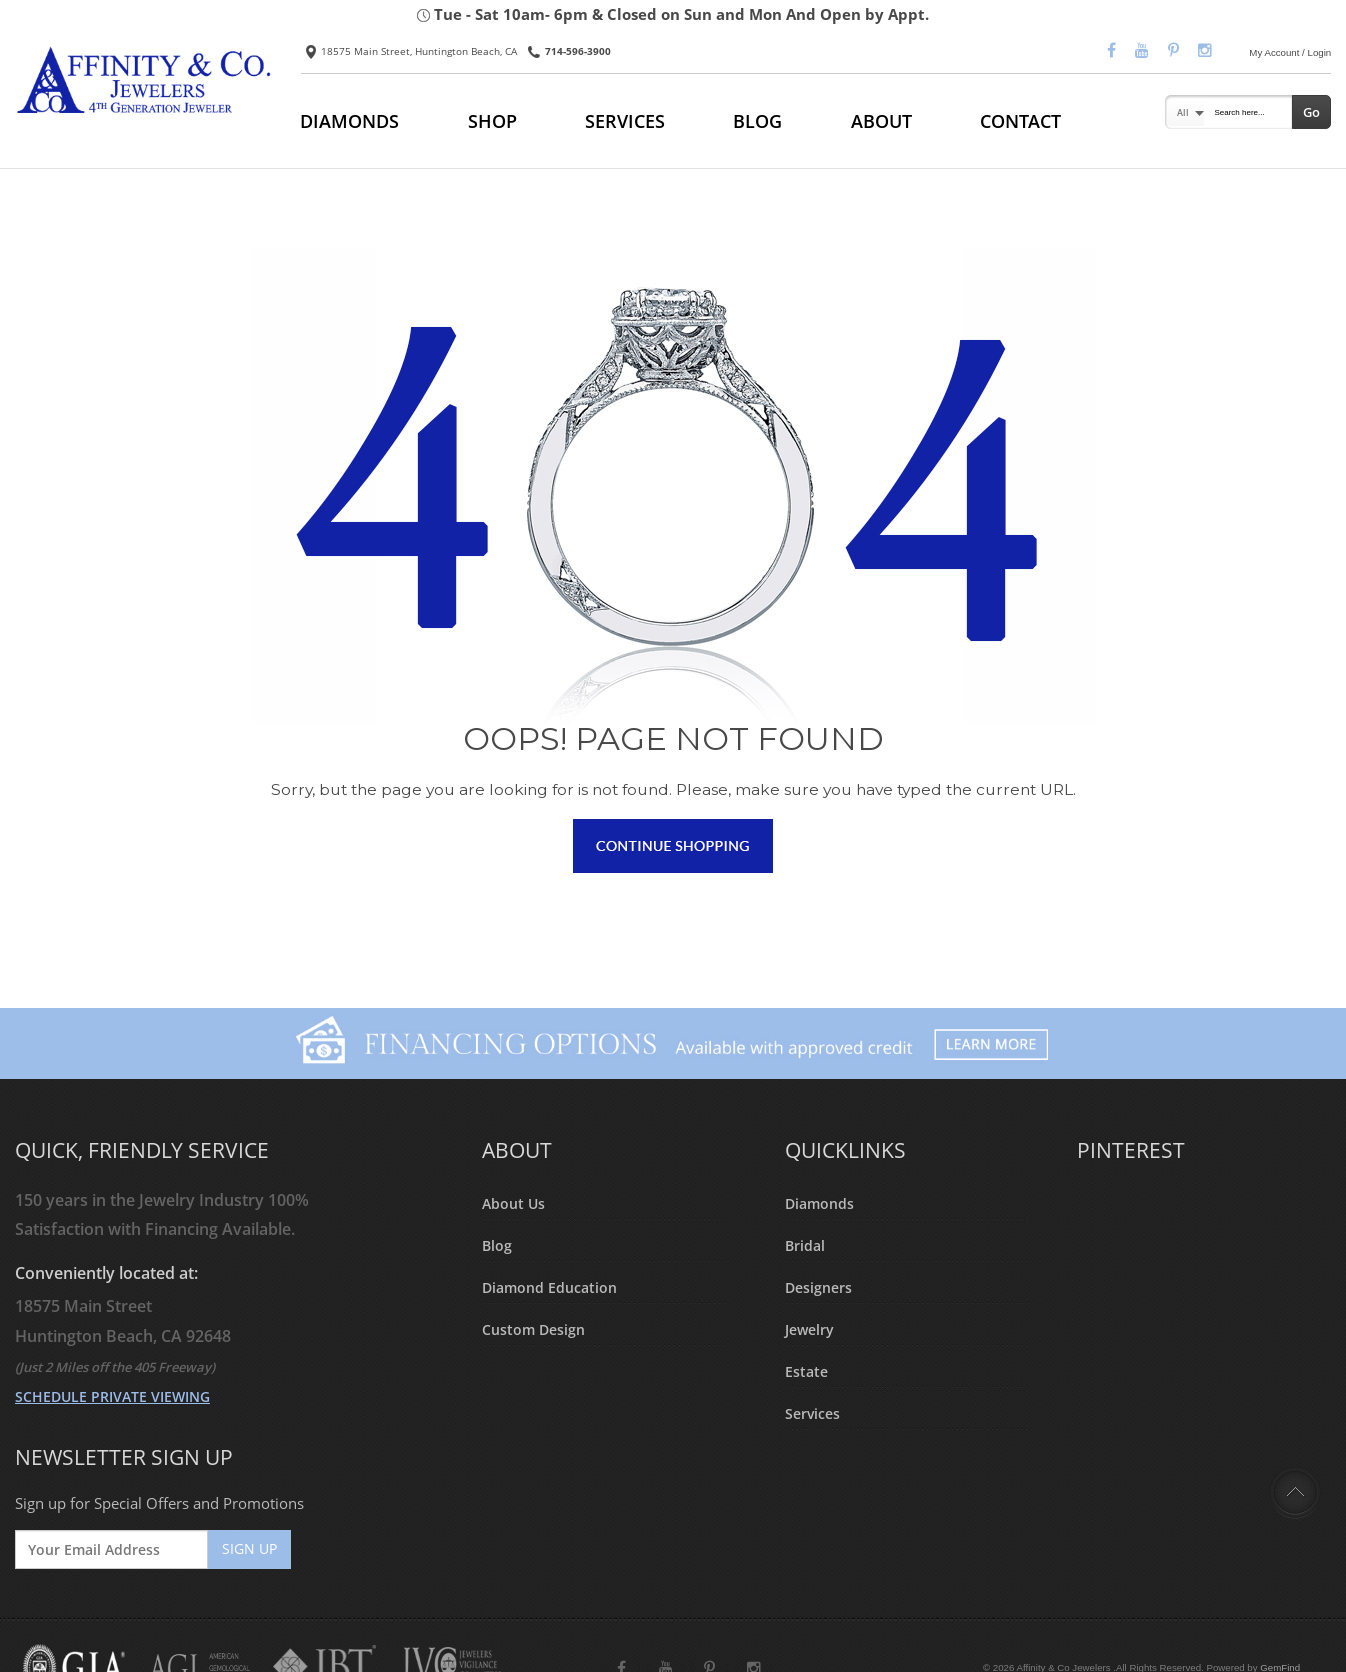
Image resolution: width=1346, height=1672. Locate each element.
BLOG (757, 121)
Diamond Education (549, 1287)
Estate (806, 1370)
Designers (818, 1287)
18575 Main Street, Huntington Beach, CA (411, 51)
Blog (497, 1245)
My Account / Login (1290, 52)
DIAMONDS (349, 121)
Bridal (805, 1245)
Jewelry (809, 1328)
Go (1311, 112)
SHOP (492, 121)
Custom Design (533, 1328)
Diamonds (819, 1203)
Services (812, 1412)
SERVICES (625, 121)
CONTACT (1020, 121)
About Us (513, 1203)
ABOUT (881, 121)
